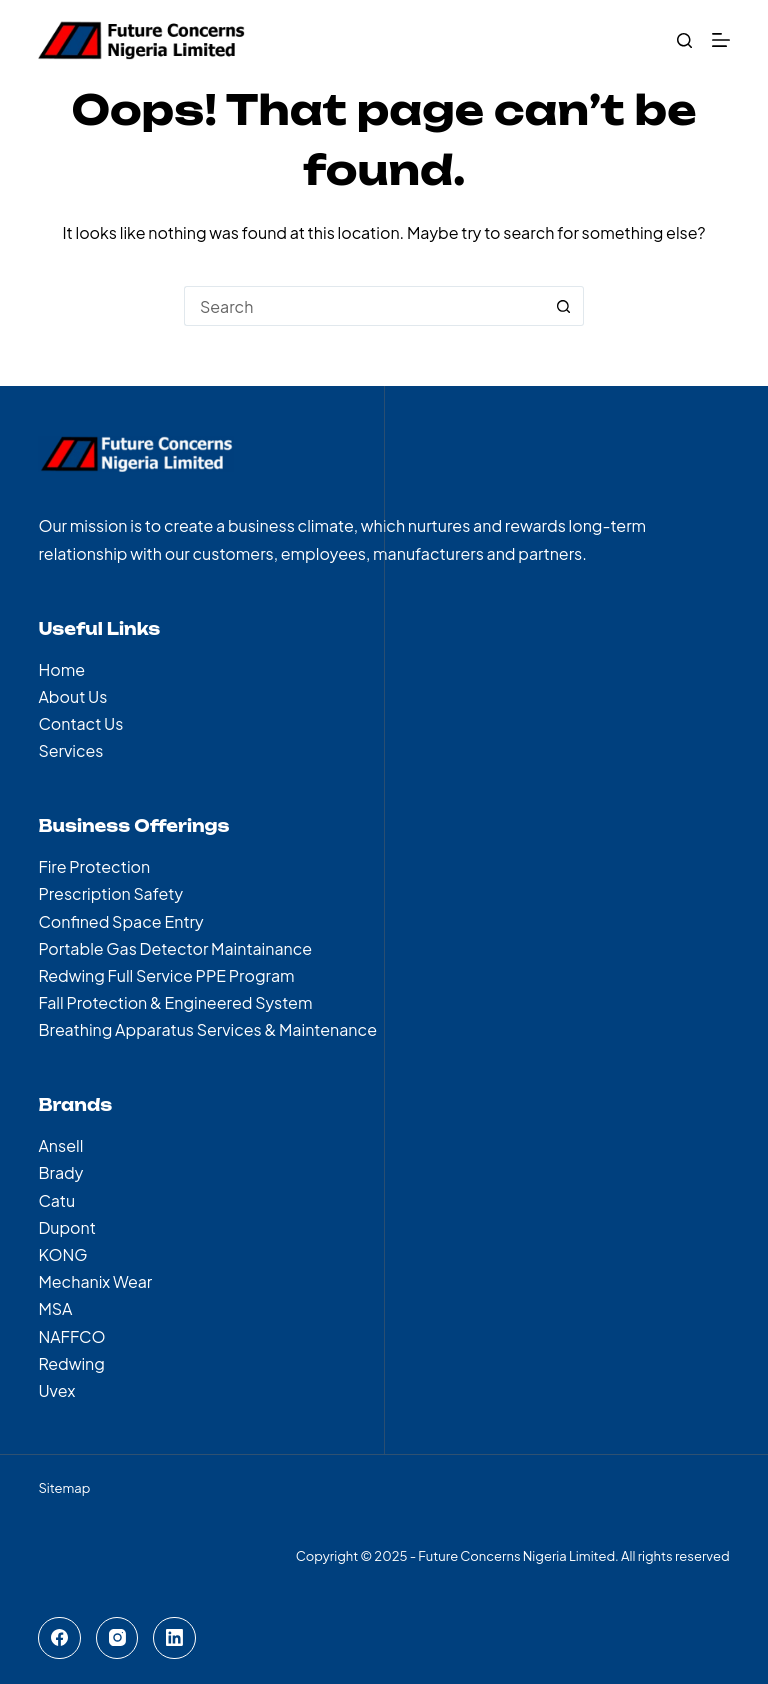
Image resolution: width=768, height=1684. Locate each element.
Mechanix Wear (95, 1281)
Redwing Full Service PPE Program (166, 975)
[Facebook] (59, 1638)
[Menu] (721, 40)
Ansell (60, 1145)
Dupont (67, 1227)
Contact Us (80, 723)
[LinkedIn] (174, 1638)
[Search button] (564, 306)
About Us (72, 696)
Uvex (56, 1390)
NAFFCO (71, 1336)
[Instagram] (117, 1638)
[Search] (684, 40)
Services (70, 750)
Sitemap (64, 1488)
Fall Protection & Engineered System (175, 1002)
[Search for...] (364, 306)
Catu (56, 1200)
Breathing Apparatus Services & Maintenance (207, 1029)
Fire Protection (94, 866)
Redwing (71, 1363)
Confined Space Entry (120, 921)
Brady (60, 1172)
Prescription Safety (110, 893)
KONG (62, 1254)
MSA (55, 1308)
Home (61, 669)
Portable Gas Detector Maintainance (175, 948)
